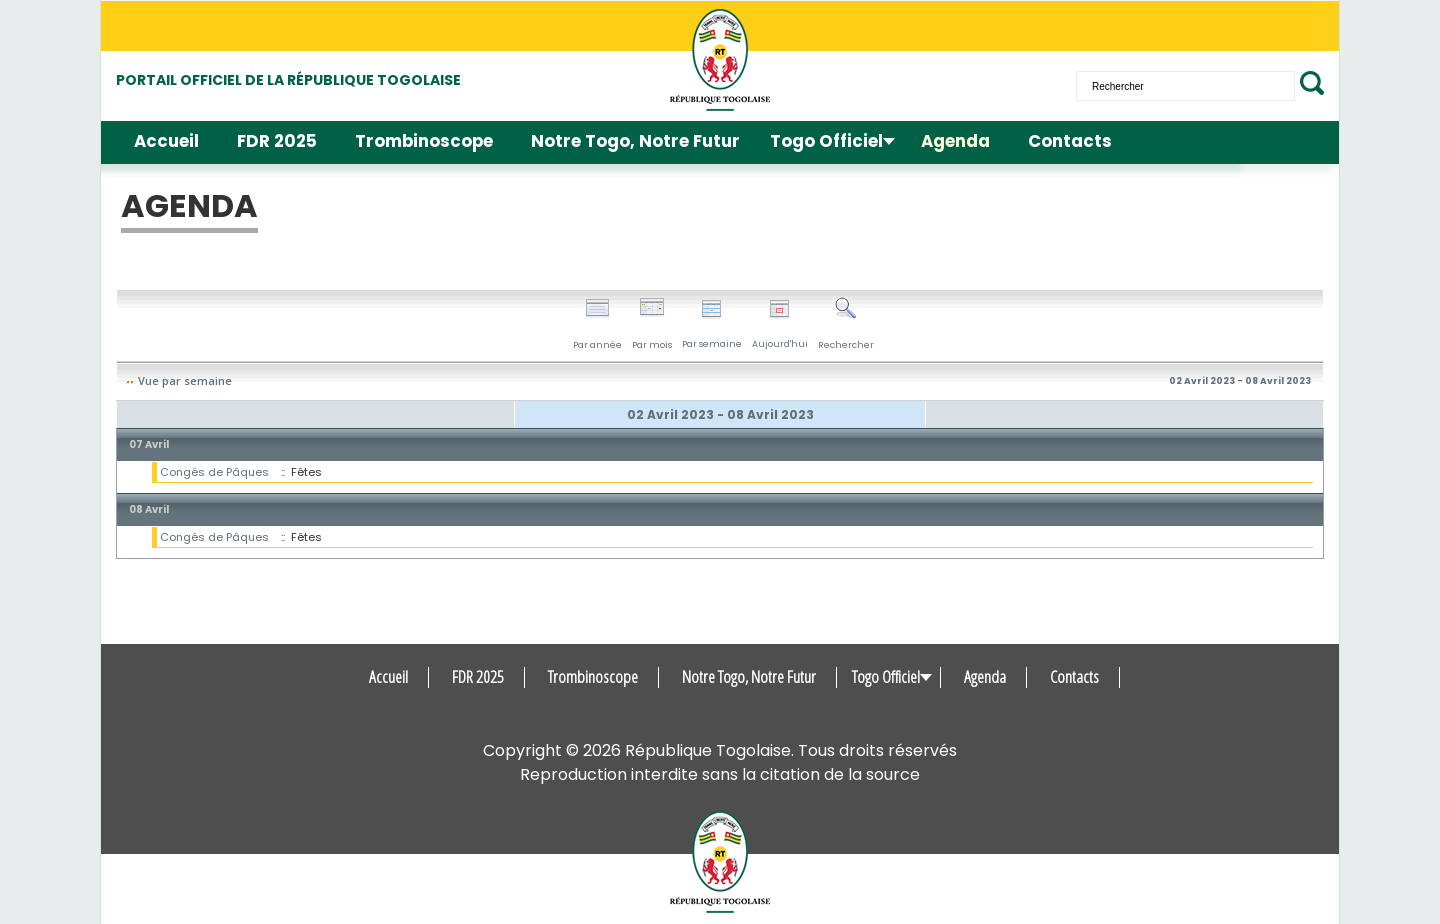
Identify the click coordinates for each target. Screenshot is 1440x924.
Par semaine (712, 324)
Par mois (652, 324)
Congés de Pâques (214, 472)
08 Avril (149, 509)
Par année (597, 324)
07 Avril (149, 444)
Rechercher (846, 324)
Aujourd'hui (780, 324)
